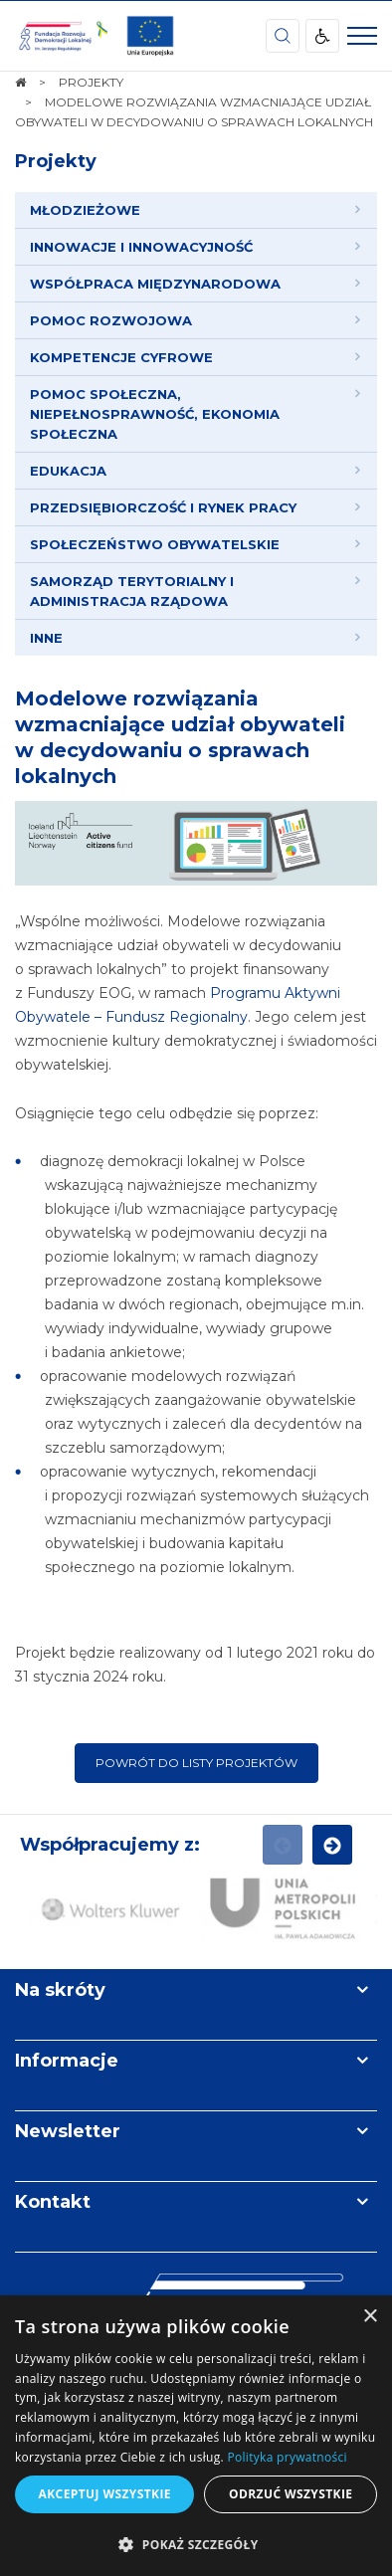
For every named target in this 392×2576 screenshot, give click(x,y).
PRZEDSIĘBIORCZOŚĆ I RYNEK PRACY (163, 507)
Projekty (56, 161)
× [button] (369, 2316)
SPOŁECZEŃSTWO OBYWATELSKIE (155, 544)
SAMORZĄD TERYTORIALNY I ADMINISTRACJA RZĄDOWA (132, 591)
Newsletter (67, 2131)
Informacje (66, 2061)
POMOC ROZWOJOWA (111, 320)
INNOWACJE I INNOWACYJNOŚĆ (141, 247)
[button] (196, 2543)
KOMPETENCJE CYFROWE (121, 357)
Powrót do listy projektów (196, 1762)
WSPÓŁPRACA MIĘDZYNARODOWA (155, 284)
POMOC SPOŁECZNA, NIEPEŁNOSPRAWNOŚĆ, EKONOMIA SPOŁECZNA (155, 414)
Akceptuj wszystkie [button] (105, 2493)
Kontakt (53, 2202)
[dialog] (196, 2435)
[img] (150, 36)
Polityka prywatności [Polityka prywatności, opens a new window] (286, 2457)
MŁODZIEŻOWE (85, 210)
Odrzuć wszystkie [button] (290, 2493)
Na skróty (60, 1990)
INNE (46, 638)
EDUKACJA (68, 471)
